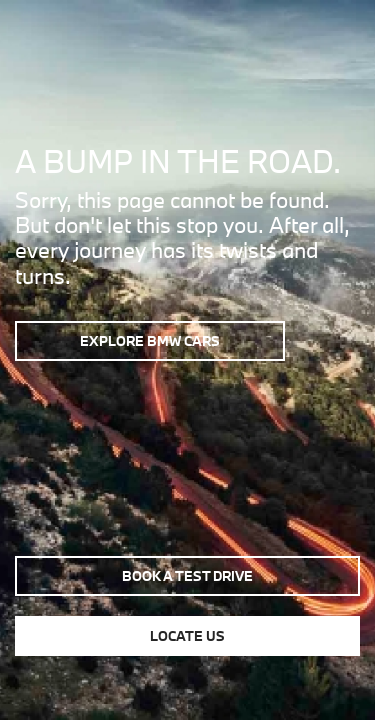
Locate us (187, 636)
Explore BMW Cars (150, 341)
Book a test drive (187, 576)
